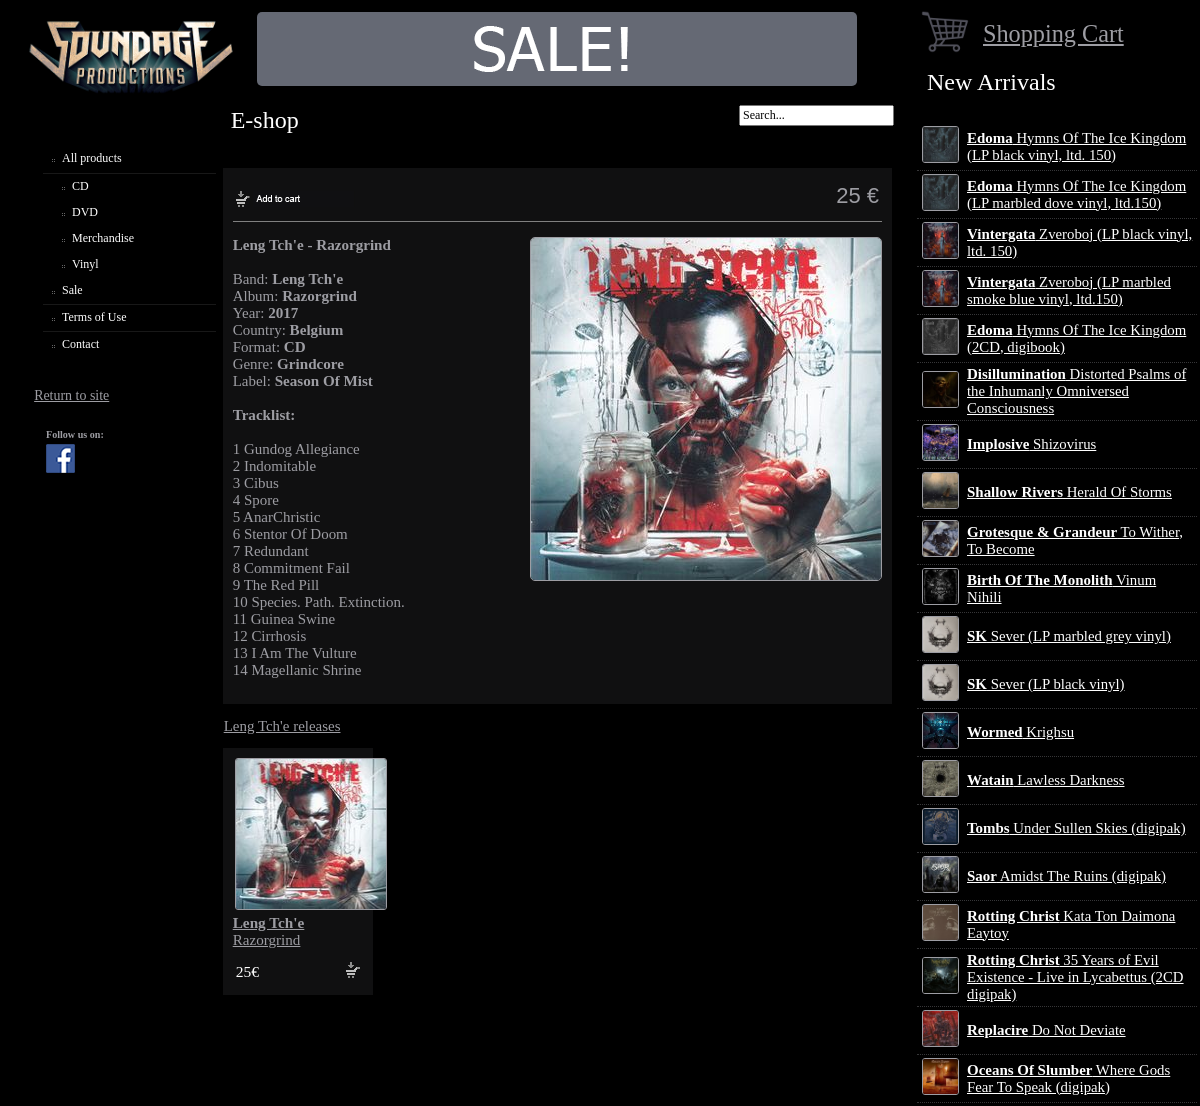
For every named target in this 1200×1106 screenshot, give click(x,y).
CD (80, 186)
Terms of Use (94, 317)
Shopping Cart (1053, 33)
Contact (80, 344)
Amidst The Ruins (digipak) (1066, 876)
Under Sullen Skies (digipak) (1076, 828)
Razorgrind (269, 931)
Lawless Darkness (1045, 780)
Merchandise (103, 238)
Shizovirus (1031, 444)
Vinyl (85, 264)
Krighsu (1020, 732)
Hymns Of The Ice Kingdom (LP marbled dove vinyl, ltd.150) (1076, 194)
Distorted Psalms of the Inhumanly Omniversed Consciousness (1076, 391)
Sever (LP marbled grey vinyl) (1069, 636)
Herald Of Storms (1069, 492)
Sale (72, 290)
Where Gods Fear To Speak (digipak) (1068, 1078)
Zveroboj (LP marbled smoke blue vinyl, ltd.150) (1069, 290)
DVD (85, 212)
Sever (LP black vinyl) (1045, 684)
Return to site (71, 395)
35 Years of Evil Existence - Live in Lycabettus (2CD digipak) (1075, 977)
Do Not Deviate (1046, 1030)
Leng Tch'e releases (282, 726)
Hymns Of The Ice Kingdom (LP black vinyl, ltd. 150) (1076, 146)
